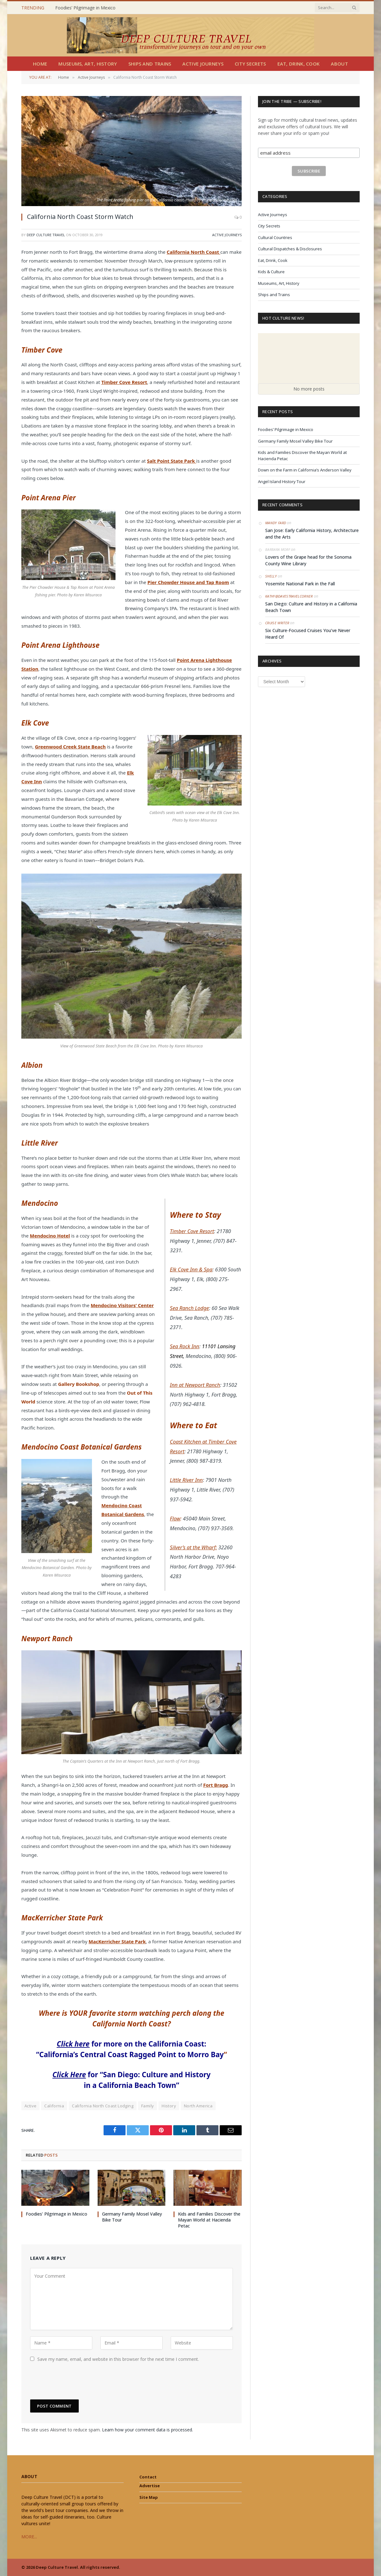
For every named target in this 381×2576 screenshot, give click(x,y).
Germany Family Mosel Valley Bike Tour (132, 2217)
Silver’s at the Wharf (192, 1547)
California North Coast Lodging (102, 2106)
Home (40, 64)
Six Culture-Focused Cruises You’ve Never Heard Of (307, 633)
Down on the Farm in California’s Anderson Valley (304, 470)
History (169, 2106)
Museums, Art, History (87, 64)
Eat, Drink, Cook (298, 64)
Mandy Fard (275, 522)
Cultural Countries (275, 237)
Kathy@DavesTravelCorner (289, 596)
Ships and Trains (149, 64)
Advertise (149, 2485)
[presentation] (78, 2381)
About (339, 64)
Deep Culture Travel (46, 234)
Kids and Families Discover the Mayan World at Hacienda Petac (209, 2220)
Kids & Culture (271, 271)
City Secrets (250, 64)
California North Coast (193, 252)
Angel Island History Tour (281, 481)
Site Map (148, 2497)
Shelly (271, 576)
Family (147, 2106)
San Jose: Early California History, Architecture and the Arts (312, 533)
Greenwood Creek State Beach (70, 746)
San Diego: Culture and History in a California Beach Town (311, 607)
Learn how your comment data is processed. (147, 2430)
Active (30, 2106)
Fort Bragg (215, 1785)
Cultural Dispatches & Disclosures (290, 249)
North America (198, 2106)
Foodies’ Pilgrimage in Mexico (85, 8)
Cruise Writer (277, 622)
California (54, 2106)
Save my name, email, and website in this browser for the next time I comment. (118, 2359)
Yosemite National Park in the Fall (300, 584)
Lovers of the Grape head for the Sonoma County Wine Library (308, 560)
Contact (148, 2477)
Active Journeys (202, 64)
